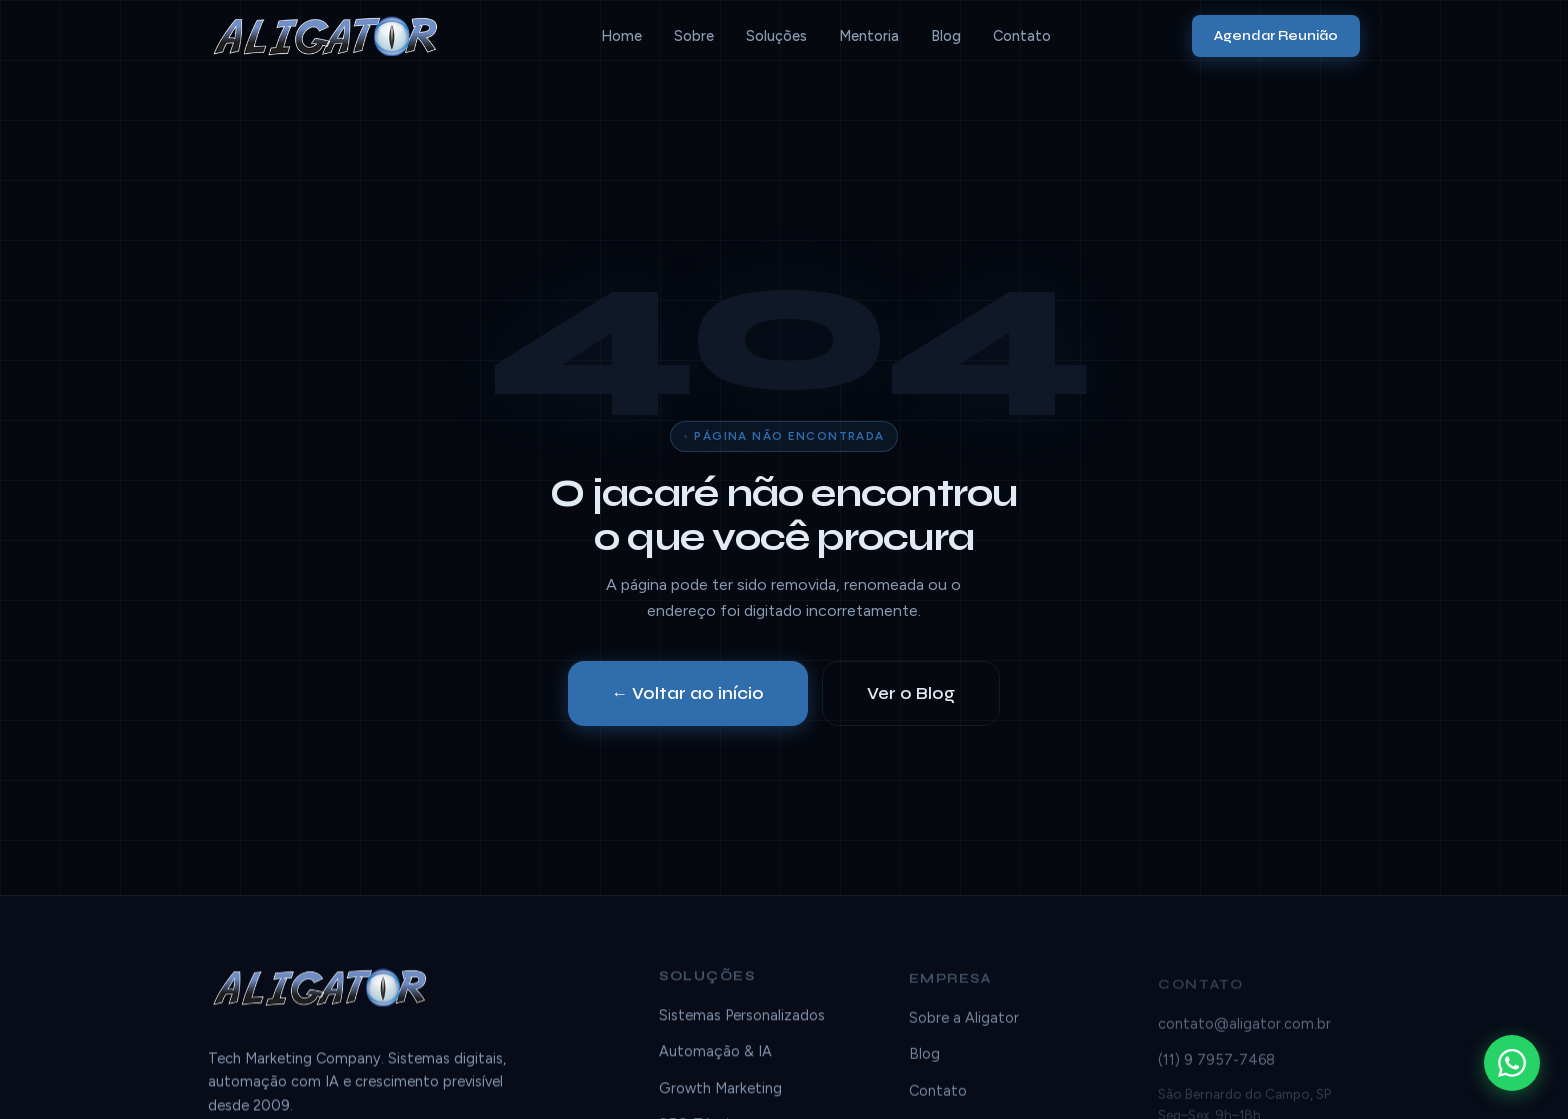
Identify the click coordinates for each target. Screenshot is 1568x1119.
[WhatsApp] (1512, 1063)
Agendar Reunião (1276, 35)
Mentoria (869, 36)
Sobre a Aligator (964, 1027)
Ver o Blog (911, 693)
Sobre (694, 36)
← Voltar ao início (688, 693)
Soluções (776, 36)
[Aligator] (333, 36)
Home (621, 36)
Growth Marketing (720, 1092)
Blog (946, 36)
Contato (1022, 36)
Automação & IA (715, 1055)
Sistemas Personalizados (742, 1019)
